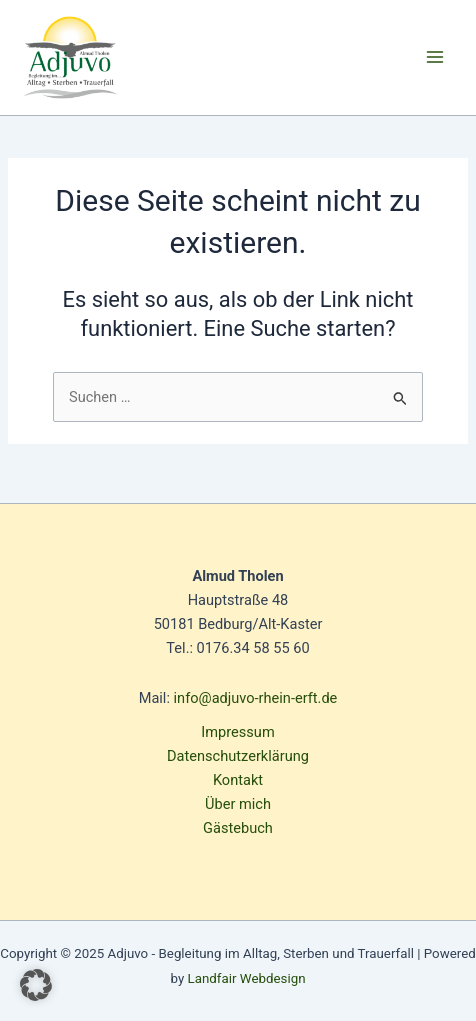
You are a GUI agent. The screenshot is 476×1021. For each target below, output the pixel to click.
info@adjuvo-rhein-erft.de (256, 698)
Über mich (238, 804)
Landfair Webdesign (247, 978)
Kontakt (238, 780)
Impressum (237, 732)
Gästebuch (238, 828)
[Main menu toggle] (435, 57)
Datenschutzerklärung (238, 756)
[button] (36, 985)
